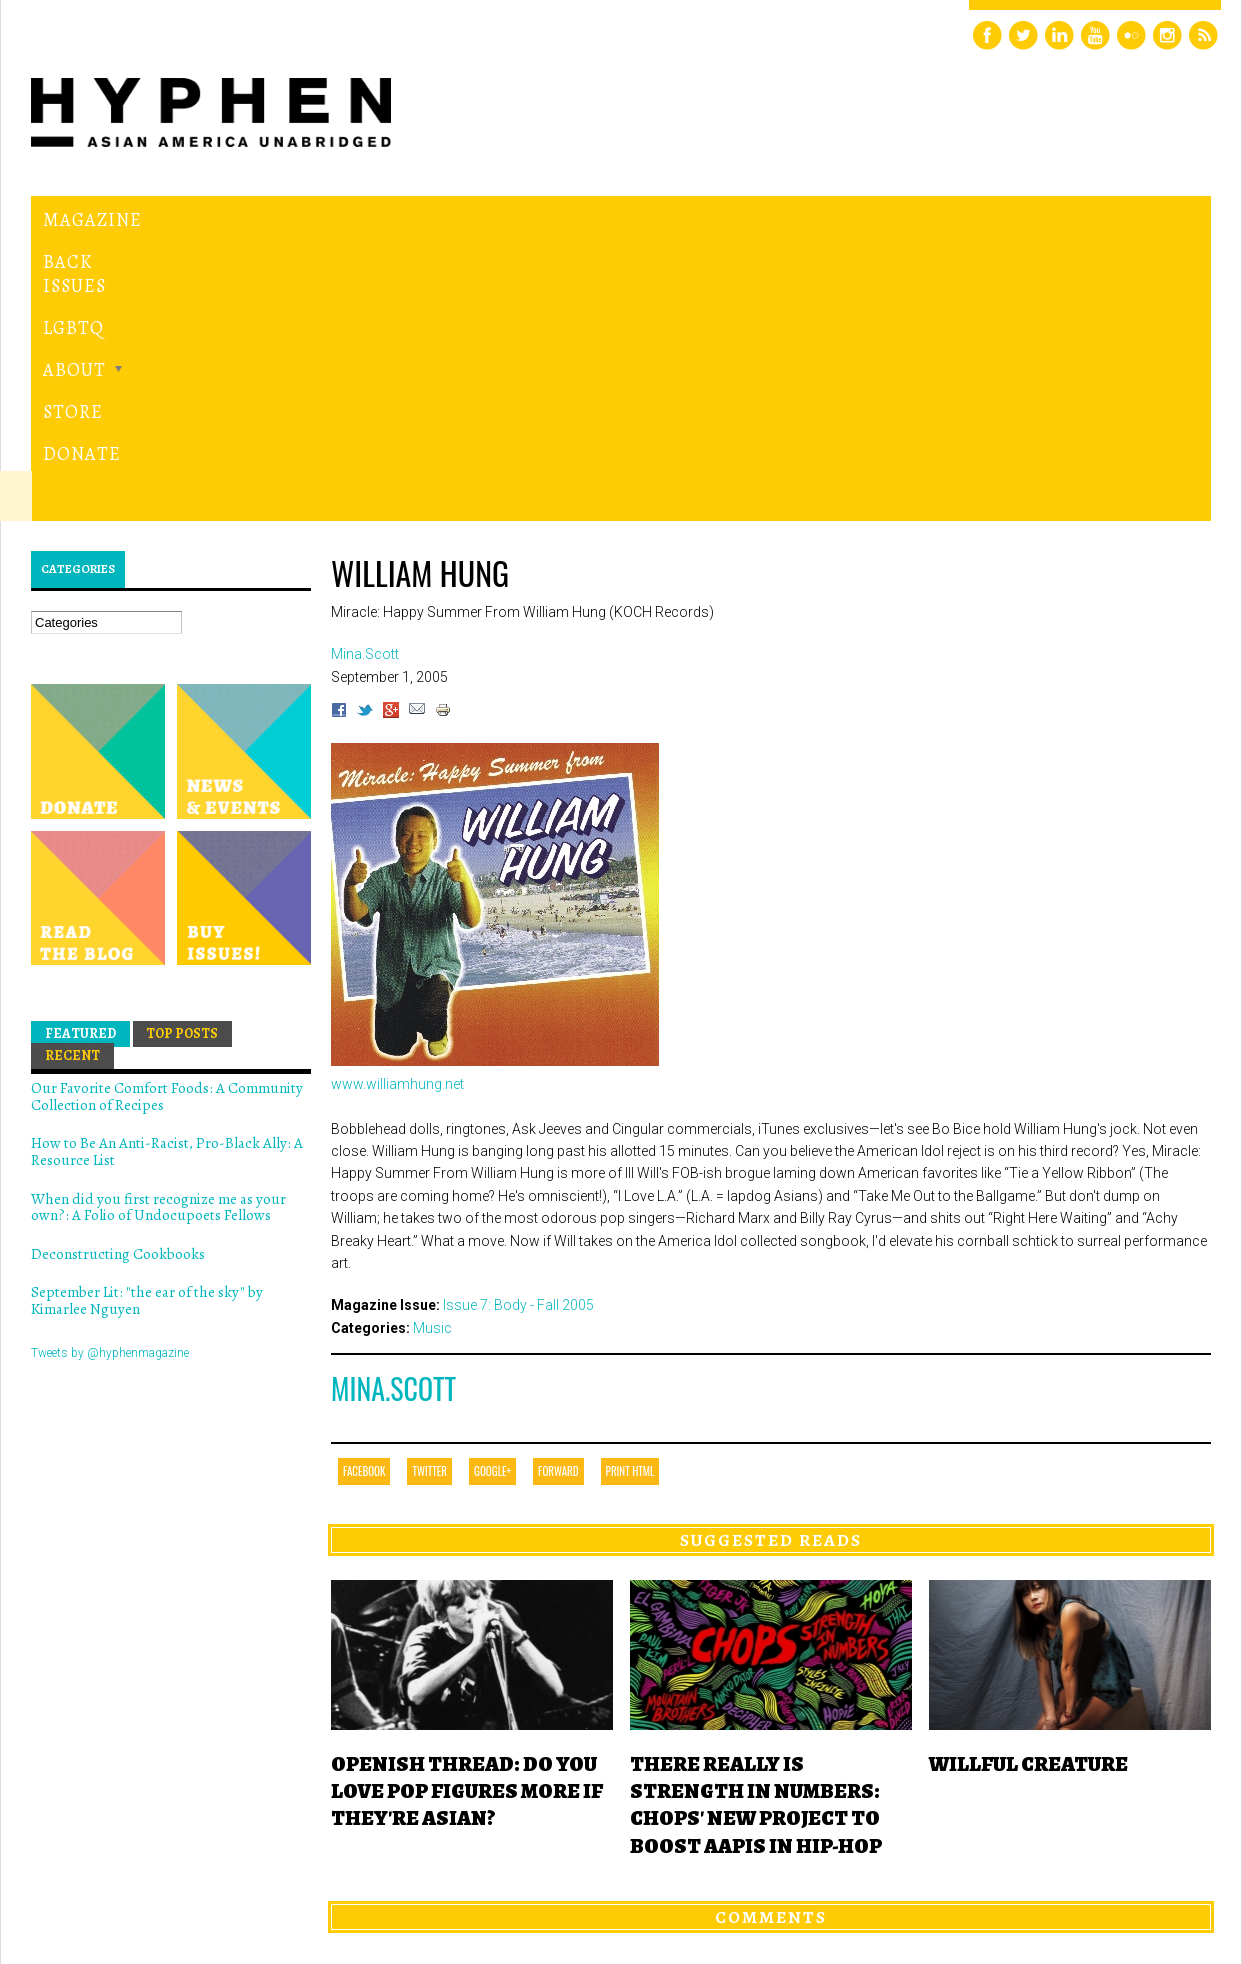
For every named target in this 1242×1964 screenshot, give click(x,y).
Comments (771, 1641)
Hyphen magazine (124, 1864)
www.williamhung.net (397, 808)
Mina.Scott (393, 1113)
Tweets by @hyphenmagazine (110, 1077)
